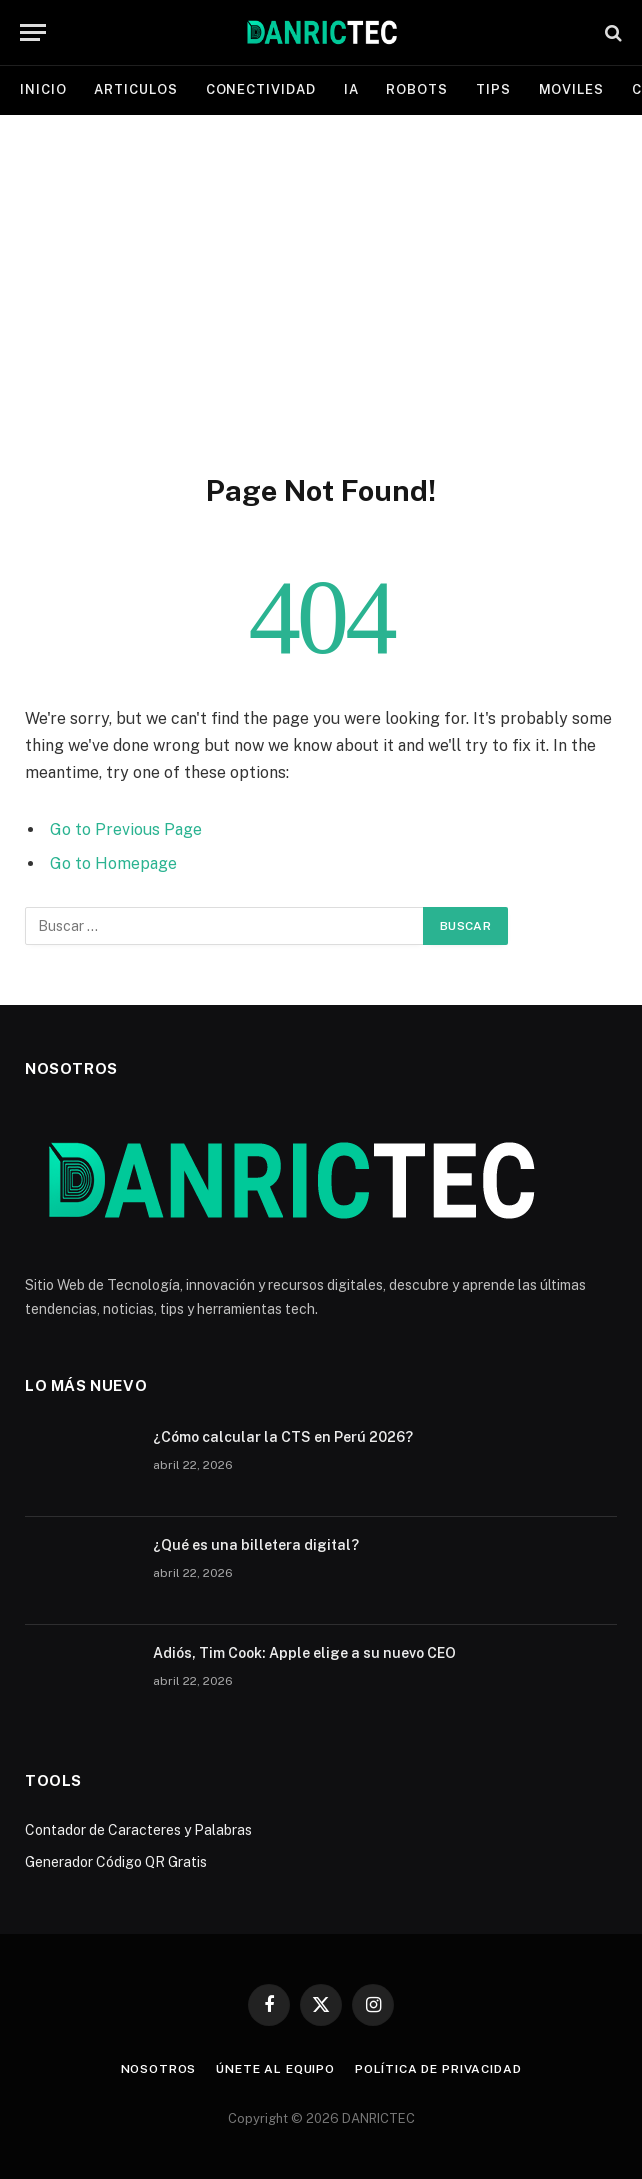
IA (351, 89)
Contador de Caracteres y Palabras (138, 1830)
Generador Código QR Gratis (116, 1862)
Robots (416, 89)
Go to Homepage (113, 863)
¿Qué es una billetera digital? (256, 1545)
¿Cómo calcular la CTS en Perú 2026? (283, 1437)
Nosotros (159, 2069)
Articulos (135, 89)
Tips (493, 89)
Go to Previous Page (126, 829)
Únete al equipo (275, 2069)
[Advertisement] (321, 290)
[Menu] (33, 32)
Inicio (43, 89)
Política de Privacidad (438, 2069)
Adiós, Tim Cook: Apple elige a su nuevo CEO (304, 1653)
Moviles (571, 89)
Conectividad (261, 89)
